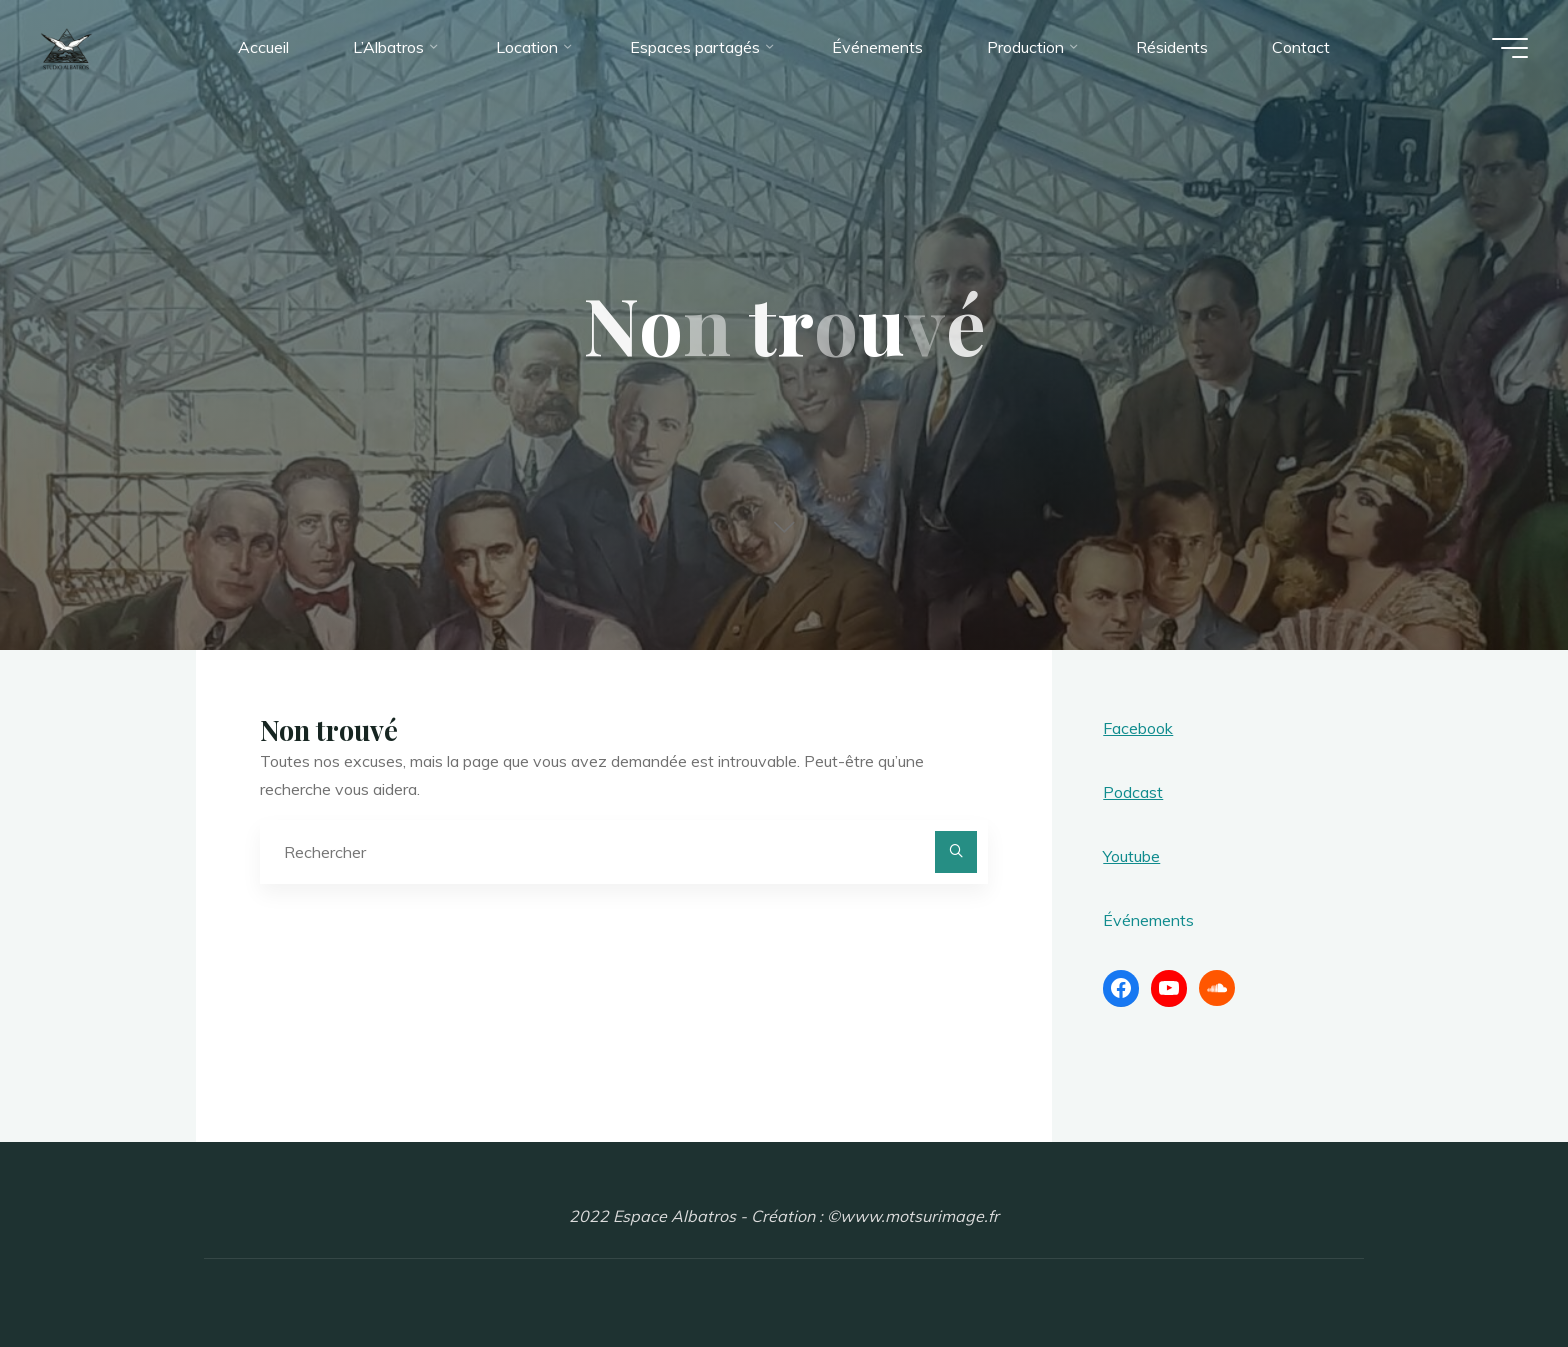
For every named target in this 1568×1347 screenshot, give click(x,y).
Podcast (1133, 792)
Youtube (1131, 856)
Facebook (1138, 728)
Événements (1148, 920)
